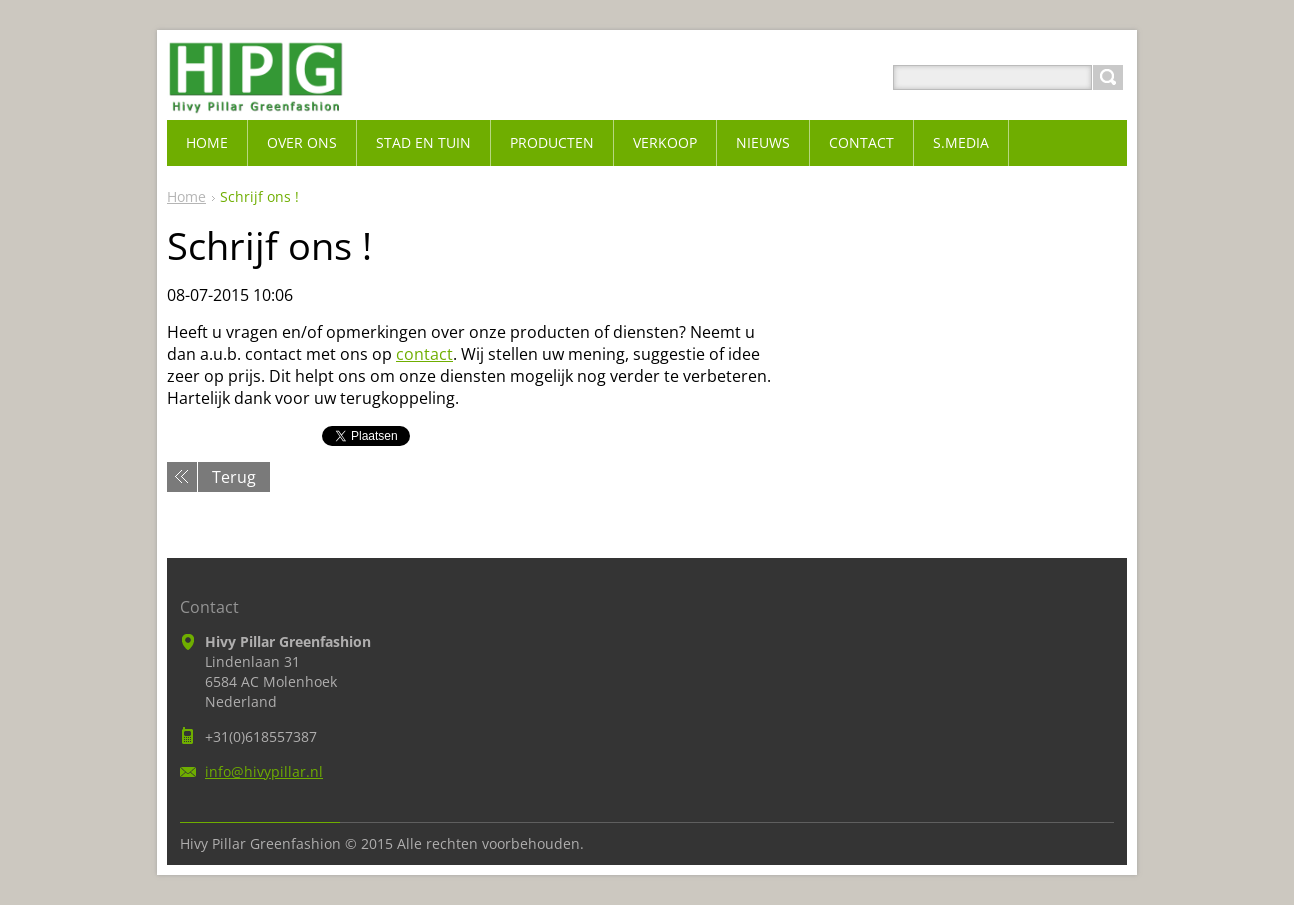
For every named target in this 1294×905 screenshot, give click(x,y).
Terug (234, 477)
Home (186, 196)
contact (424, 354)
